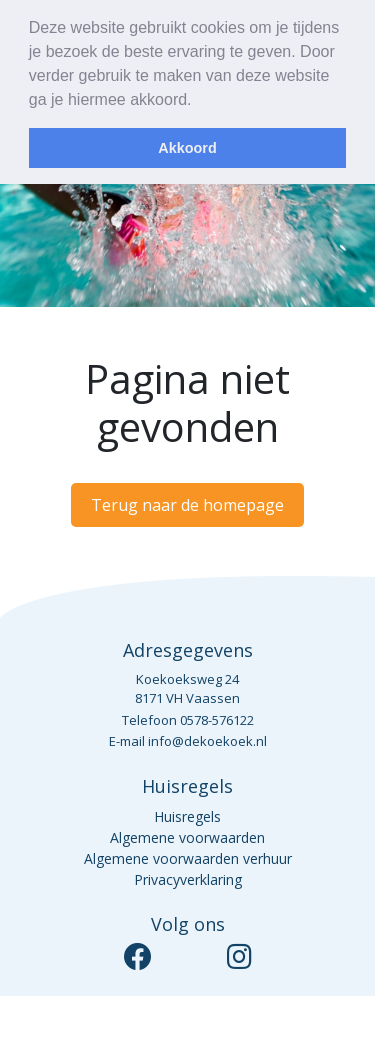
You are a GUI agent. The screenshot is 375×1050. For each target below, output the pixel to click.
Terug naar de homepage (187, 505)
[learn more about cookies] (199, 102)
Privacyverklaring (188, 879)
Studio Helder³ (305, 1023)
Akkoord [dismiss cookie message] (187, 148)
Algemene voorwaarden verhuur (188, 858)
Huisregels (187, 816)
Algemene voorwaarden (187, 837)
